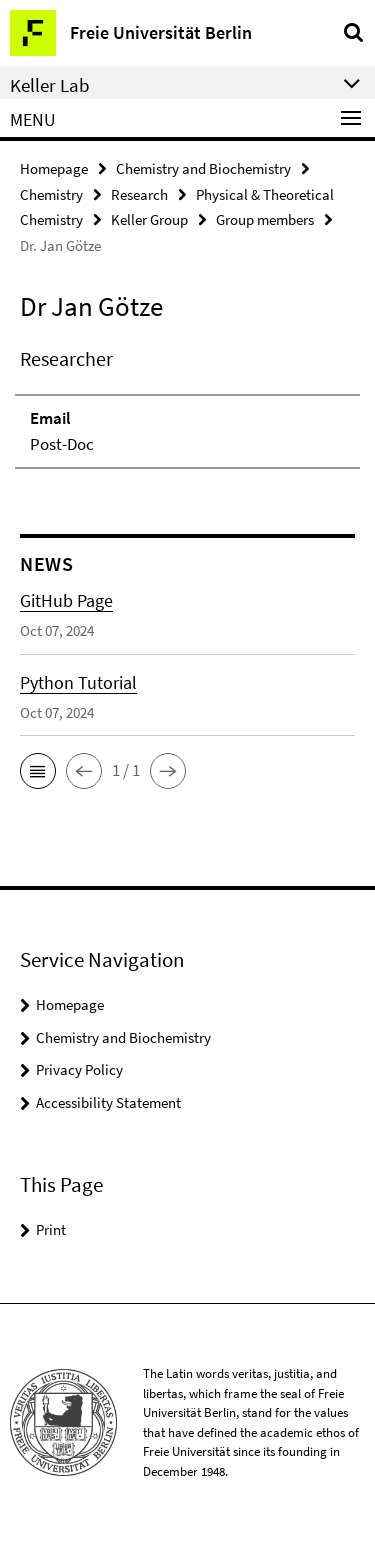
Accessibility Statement (108, 1102)
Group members (265, 219)
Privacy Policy (79, 1069)
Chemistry (51, 194)
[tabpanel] (187, 406)
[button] (38, 771)
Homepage (54, 168)
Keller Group (149, 219)
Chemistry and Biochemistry (203, 168)
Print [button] (51, 1229)
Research (139, 194)
